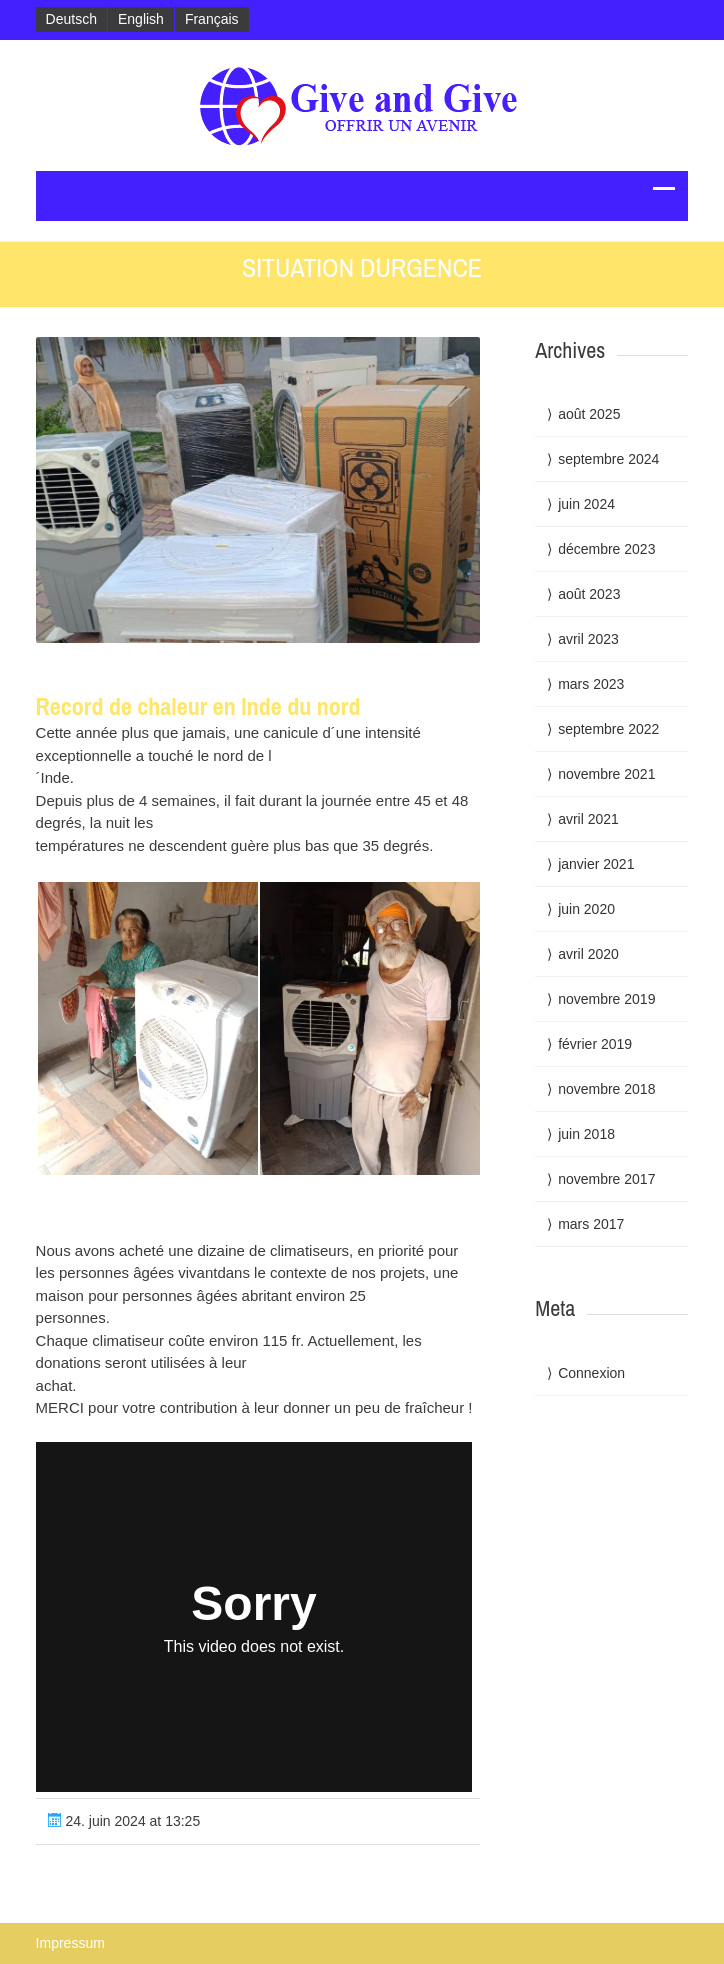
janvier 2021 (596, 864)
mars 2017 (591, 1224)
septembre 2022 (608, 729)
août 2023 (589, 594)
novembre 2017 (606, 1179)
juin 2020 (586, 909)
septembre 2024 (608, 459)
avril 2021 (588, 819)
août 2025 (589, 414)
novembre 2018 (606, 1089)
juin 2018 (586, 1134)
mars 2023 (591, 684)
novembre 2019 (606, 999)
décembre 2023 (606, 549)
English (141, 19)
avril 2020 (588, 954)
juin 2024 (586, 504)
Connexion (591, 1373)
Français (212, 19)
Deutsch (71, 19)
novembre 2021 (606, 774)
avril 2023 (588, 639)
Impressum (70, 1943)
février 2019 (595, 1044)
